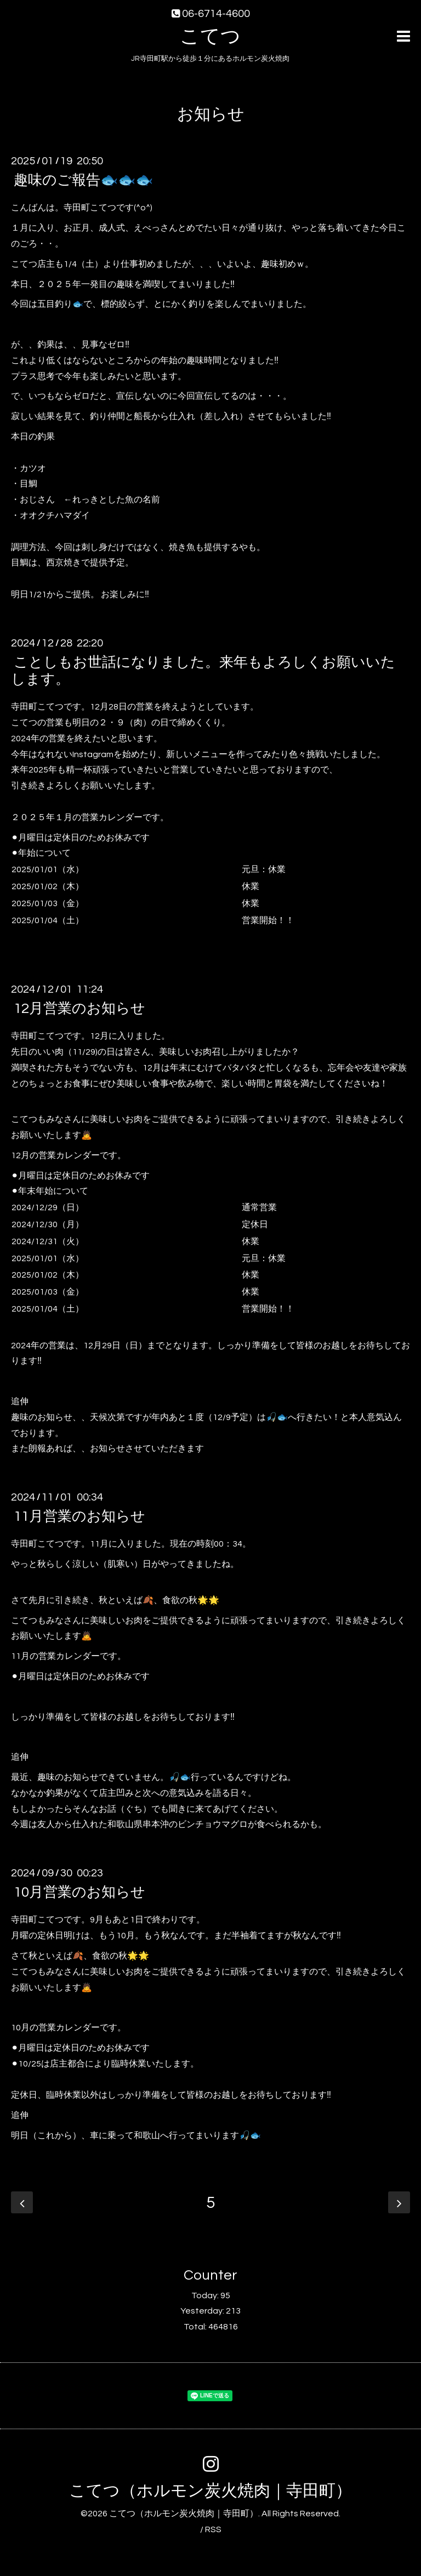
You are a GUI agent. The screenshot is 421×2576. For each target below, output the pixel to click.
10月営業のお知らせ (79, 1892)
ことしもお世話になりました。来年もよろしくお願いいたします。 (203, 670)
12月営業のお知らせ (79, 1008)
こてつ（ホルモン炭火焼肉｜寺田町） (210, 2490)
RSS (213, 2529)
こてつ (210, 36)
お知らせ (210, 114)
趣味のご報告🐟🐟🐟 (83, 180)
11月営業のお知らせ (79, 1516)
